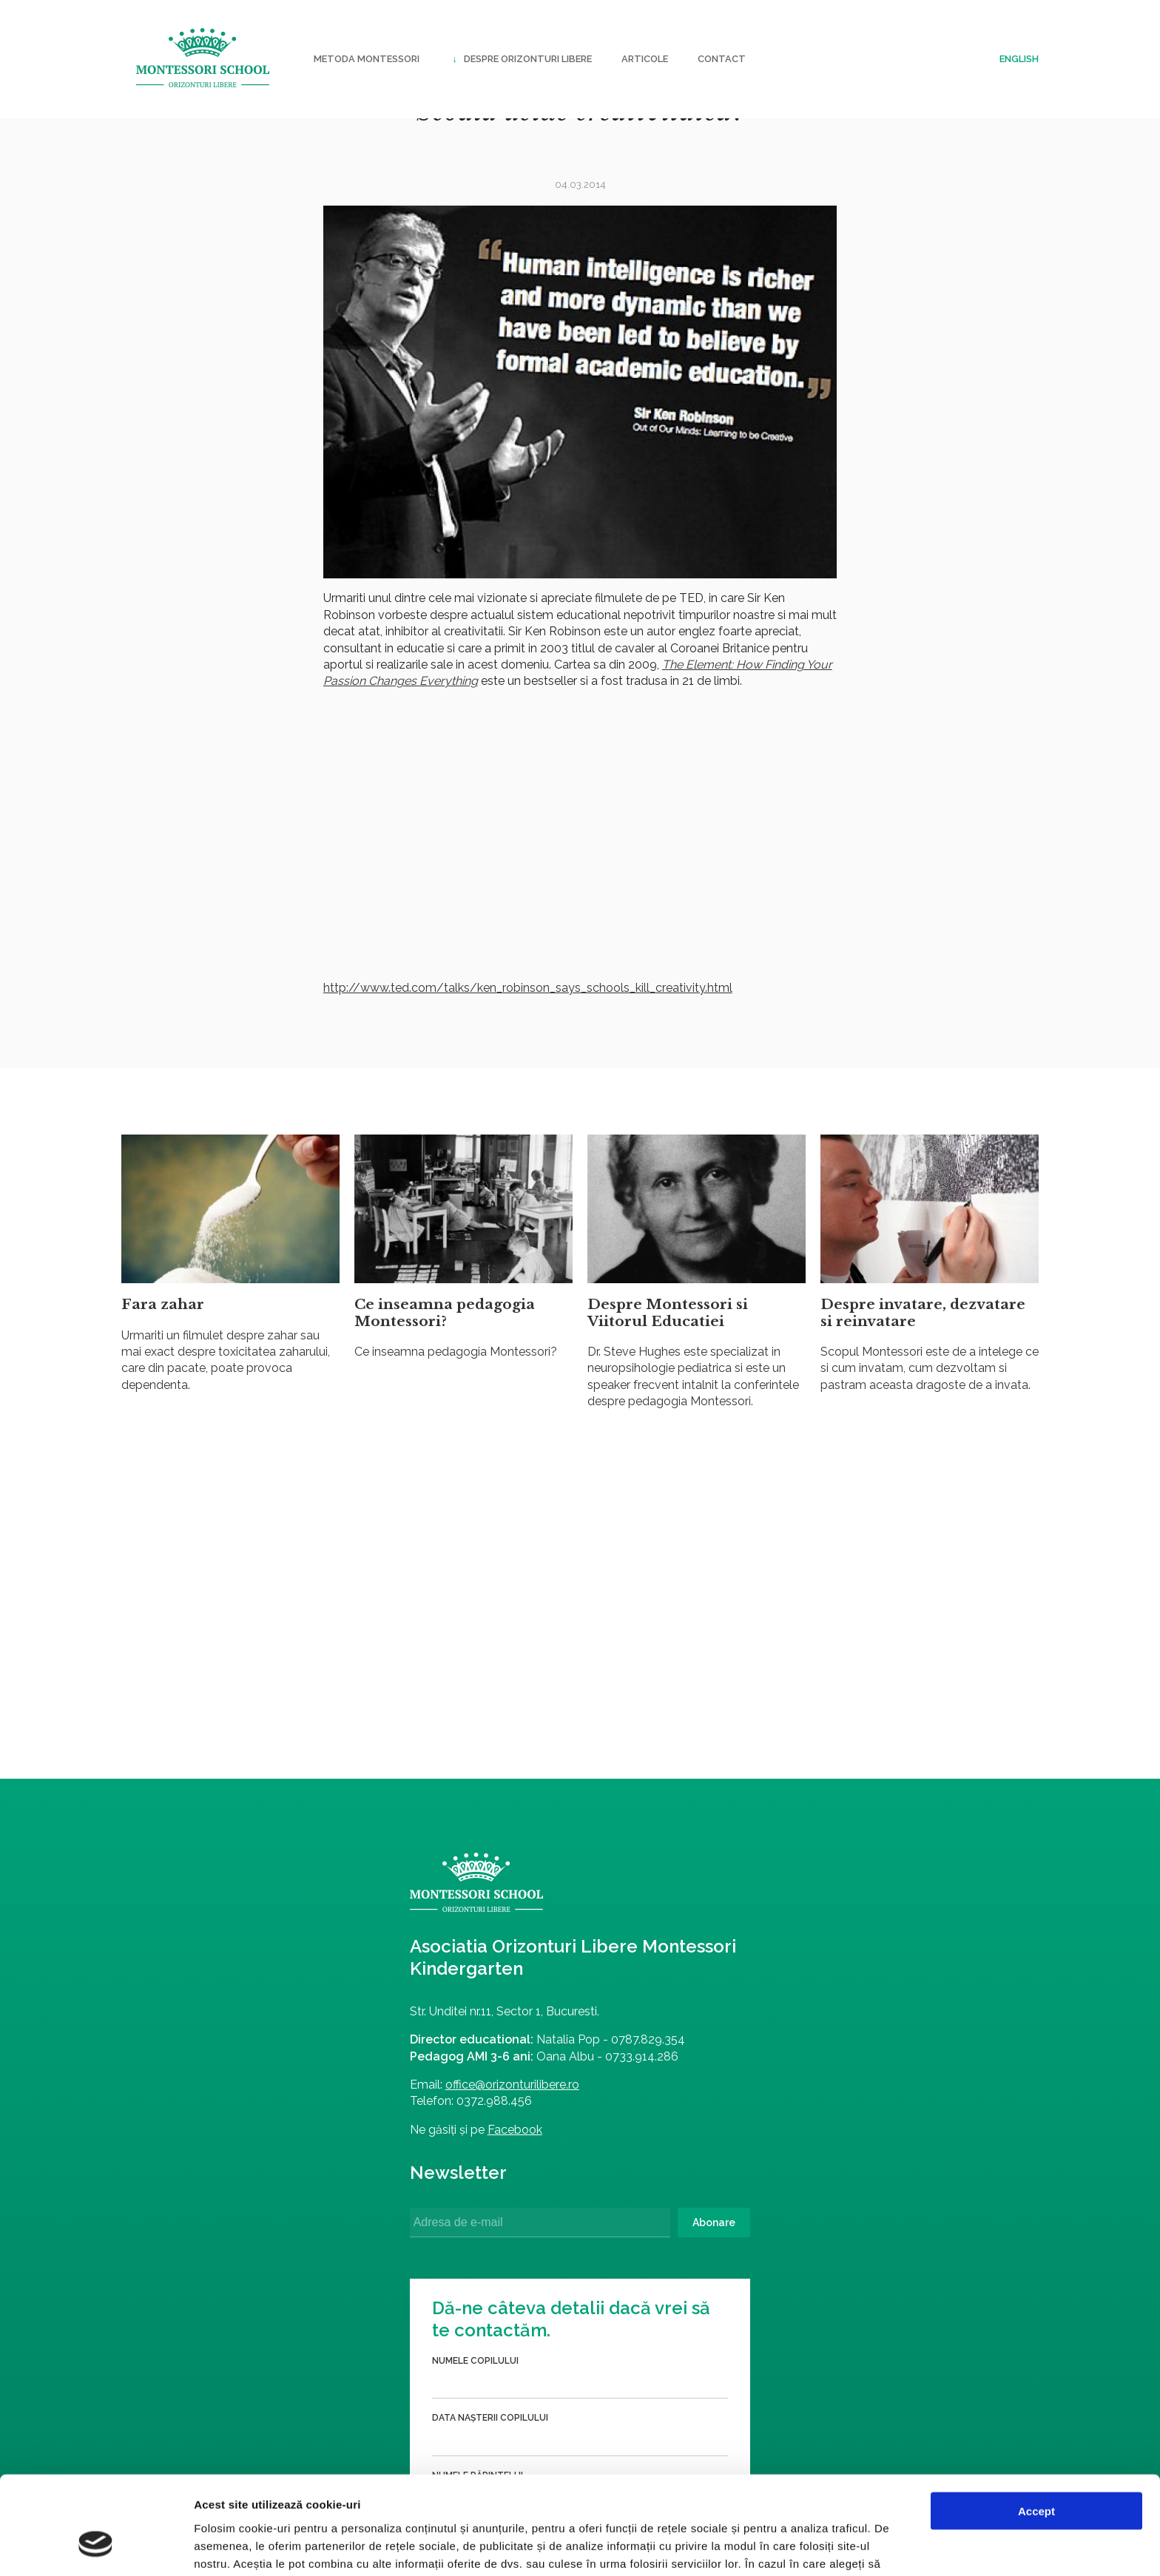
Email (630, 2164)
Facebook (333, 2144)
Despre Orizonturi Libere (520, 59)
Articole (644, 58)
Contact (722, 58)
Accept (1036, 2428)
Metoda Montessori (366, 58)
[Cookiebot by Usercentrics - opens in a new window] (96, 2547)
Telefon (637, 2106)
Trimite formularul (763, 2239)
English (1019, 58)
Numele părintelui (662, 2049)
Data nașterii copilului (675, 1992)
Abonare (529, 2238)
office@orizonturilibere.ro (330, 2100)
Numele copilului (660, 1935)
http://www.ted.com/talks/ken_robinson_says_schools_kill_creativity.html (527, 988)
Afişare (740, 2546)
